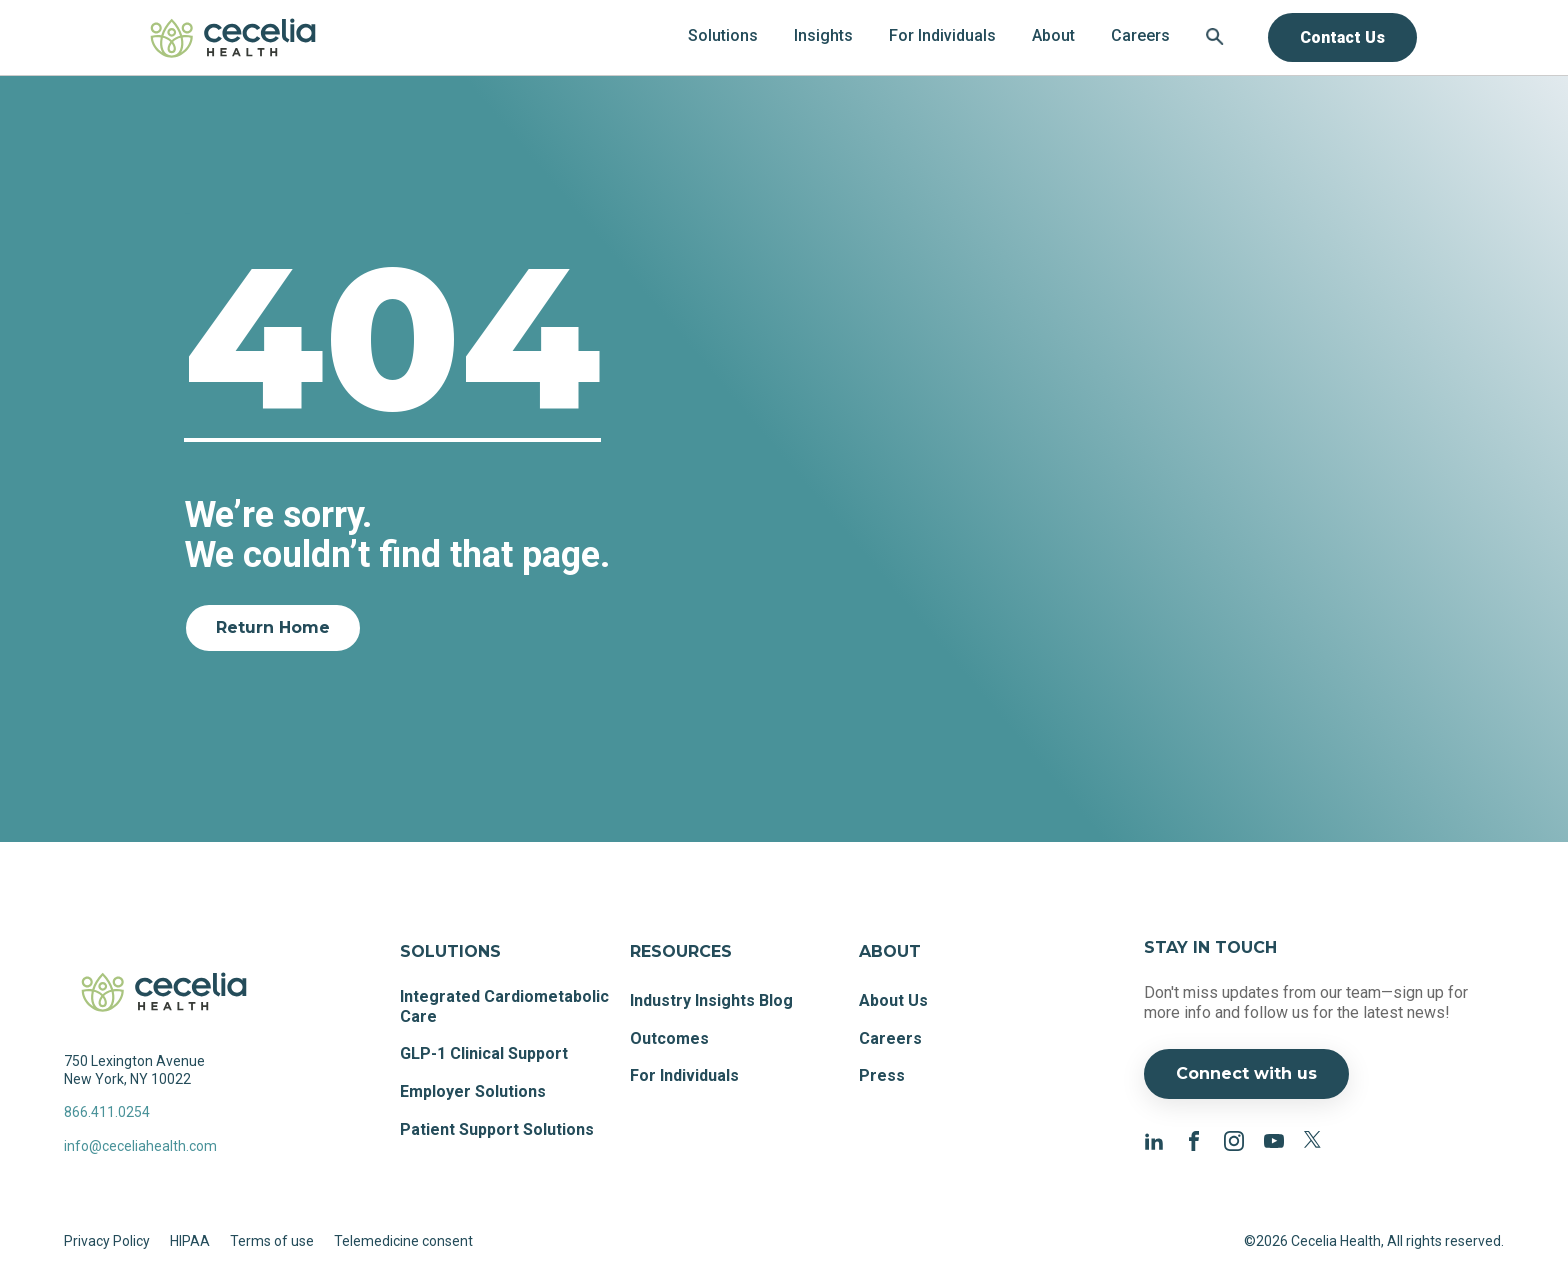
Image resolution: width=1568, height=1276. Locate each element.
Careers (890, 1038)
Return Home (273, 627)
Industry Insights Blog (711, 1000)
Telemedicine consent (403, 1241)
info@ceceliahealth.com (140, 1146)
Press (882, 1075)
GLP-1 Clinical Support (484, 1053)
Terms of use (272, 1241)
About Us (893, 1000)
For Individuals (684, 1075)
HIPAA (190, 1241)
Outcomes (669, 1038)
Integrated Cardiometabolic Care (504, 1006)
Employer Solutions (473, 1091)
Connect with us (1246, 1073)
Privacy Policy (107, 1241)
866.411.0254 (107, 1112)
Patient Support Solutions (497, 1129)
